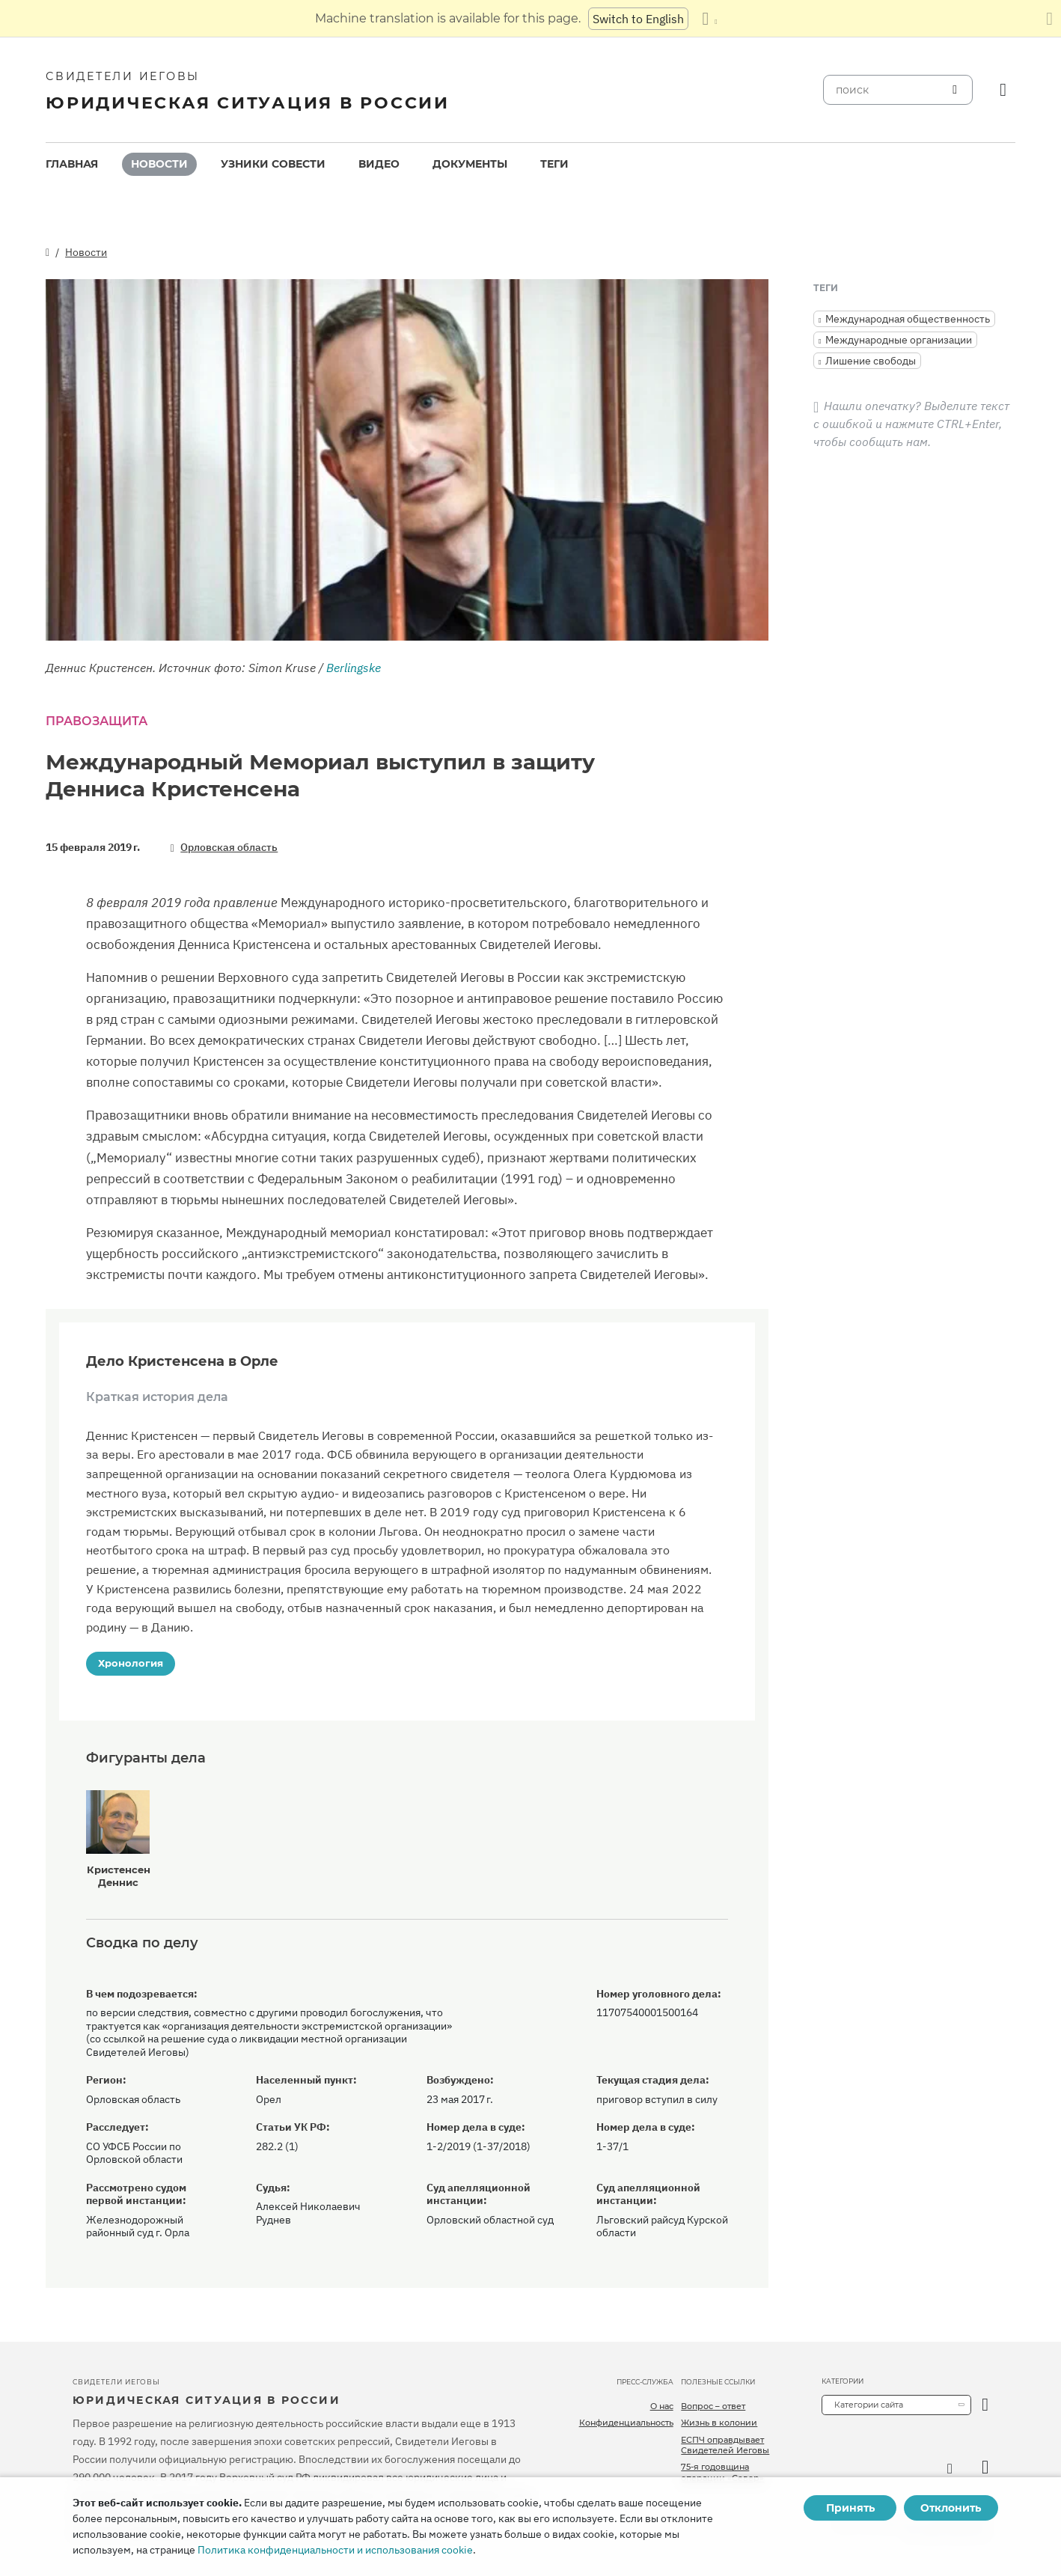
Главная (72, 164)
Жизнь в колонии (719, 2422)
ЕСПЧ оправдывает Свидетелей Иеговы (725, 2445)
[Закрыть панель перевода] (1049, 18)
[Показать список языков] (709, 18)
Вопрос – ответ (713, 2406)
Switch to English (638, 18)
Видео (379, 164)
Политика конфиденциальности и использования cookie (335, 2550)
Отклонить (950, 2508)
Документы (469, 164)
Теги (554, 164)
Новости (159, 164)
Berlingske (353, 667)
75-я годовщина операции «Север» (722, 2471)
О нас (661, 2406)
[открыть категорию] (985, 2405)
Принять (850, 2508)
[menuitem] (72, 164)
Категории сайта (868, 2404)
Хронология (130, 1663)
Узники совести (273, 164)
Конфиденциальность (626, 2422)
